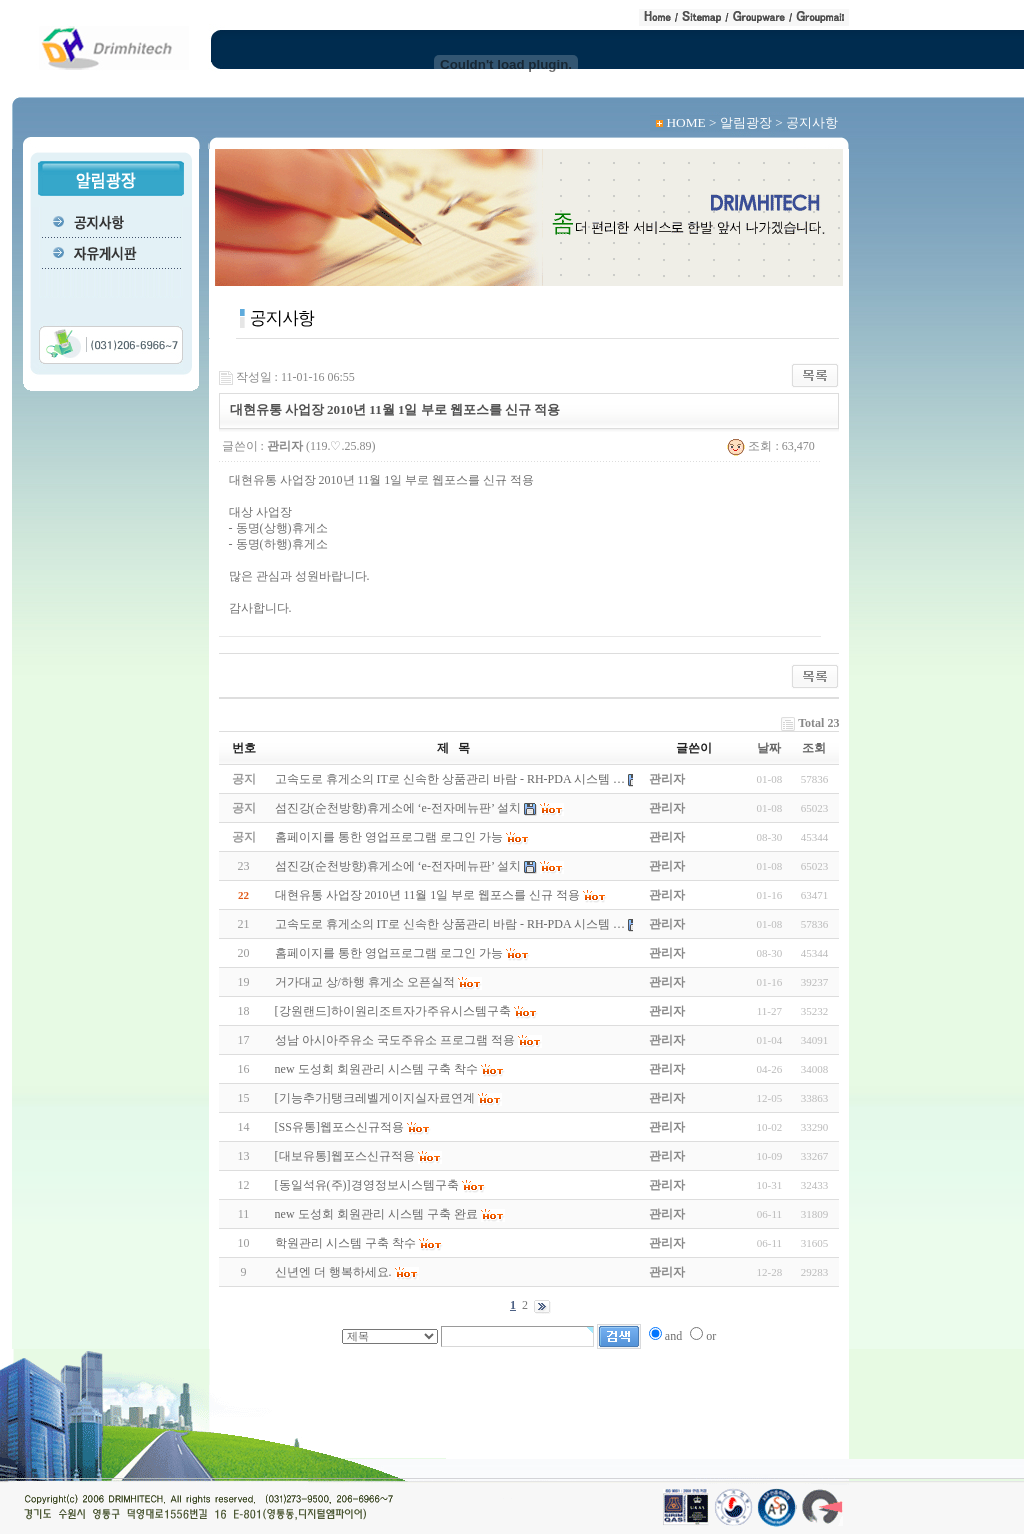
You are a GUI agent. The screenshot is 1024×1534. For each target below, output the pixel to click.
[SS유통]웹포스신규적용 (339, 1127)
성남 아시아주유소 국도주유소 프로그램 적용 (395, 1040)
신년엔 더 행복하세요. (333, 1272)
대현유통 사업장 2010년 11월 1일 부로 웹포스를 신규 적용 (428, 895)
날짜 (769, 748)
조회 (814, 748)
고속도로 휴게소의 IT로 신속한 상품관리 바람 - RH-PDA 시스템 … (450, 924)
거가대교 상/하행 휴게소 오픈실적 (365, 982)
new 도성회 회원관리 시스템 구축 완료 (376, 1214)
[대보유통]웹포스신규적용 (345, 1156)
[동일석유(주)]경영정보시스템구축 (367, 1185)
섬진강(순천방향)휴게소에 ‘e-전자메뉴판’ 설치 (398, 866)
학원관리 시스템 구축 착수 (345, 1243)
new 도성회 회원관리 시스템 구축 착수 (376, 1069)
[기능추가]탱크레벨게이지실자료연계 (375, 1098)
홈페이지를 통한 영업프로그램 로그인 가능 (389, 953)
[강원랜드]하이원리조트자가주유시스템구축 (393, 1011)
